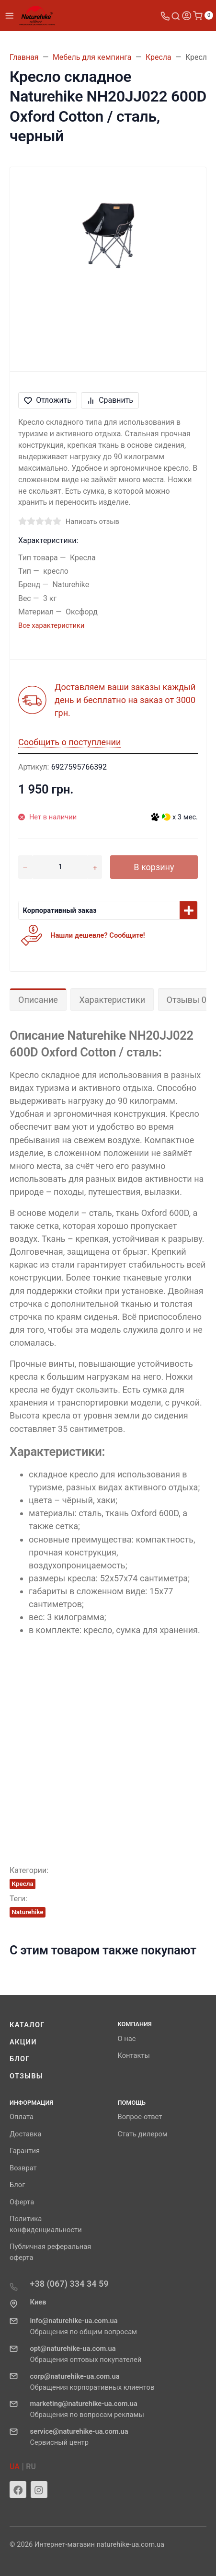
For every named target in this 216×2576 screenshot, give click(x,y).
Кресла (22, 1883)
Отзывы (26, 2076)
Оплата (22, 2116)
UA (15, 2466)
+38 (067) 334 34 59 (69, 2284)
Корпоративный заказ (60, 910)
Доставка (25, 2134)
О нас (127, 2038)
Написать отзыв (92, 521)
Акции (23, 2042)
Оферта (22, 2202)
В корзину (154, 867)
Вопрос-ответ (140, 2116)
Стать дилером (143, 2134)
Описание (38, 1000)
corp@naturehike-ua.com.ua (75, 2376)
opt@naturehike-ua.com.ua (73, 2348)
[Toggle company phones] (165, 16)
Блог (20, 2058)
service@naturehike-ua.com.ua (79, 2431)
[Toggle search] (176, 16)
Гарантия (25, 2150)
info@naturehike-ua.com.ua (74, 2320)
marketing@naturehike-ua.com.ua (83, 2403)
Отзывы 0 (186, 1000)
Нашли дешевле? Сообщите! (97, 935)
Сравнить (110, 400)
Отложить (47, 400)
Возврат (23, 2168)
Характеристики (112, 1000)
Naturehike (27, 1912)
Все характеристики (51, 625)
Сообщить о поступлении (69, 742)
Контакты (134, 2055)
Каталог (27, 2024)
